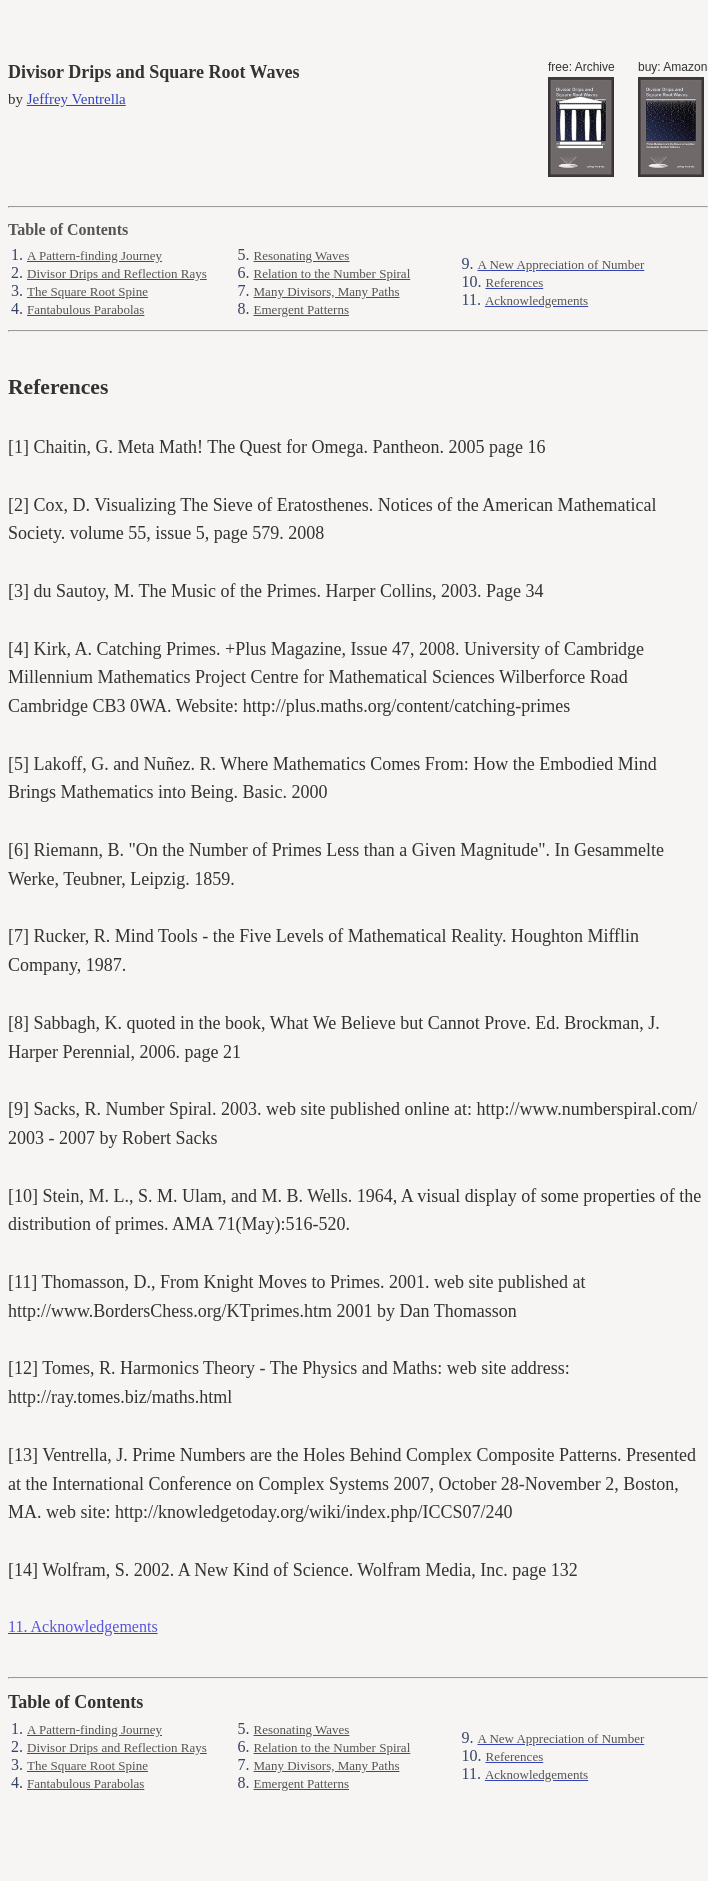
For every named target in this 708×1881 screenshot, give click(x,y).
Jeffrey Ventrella (76, 99)
